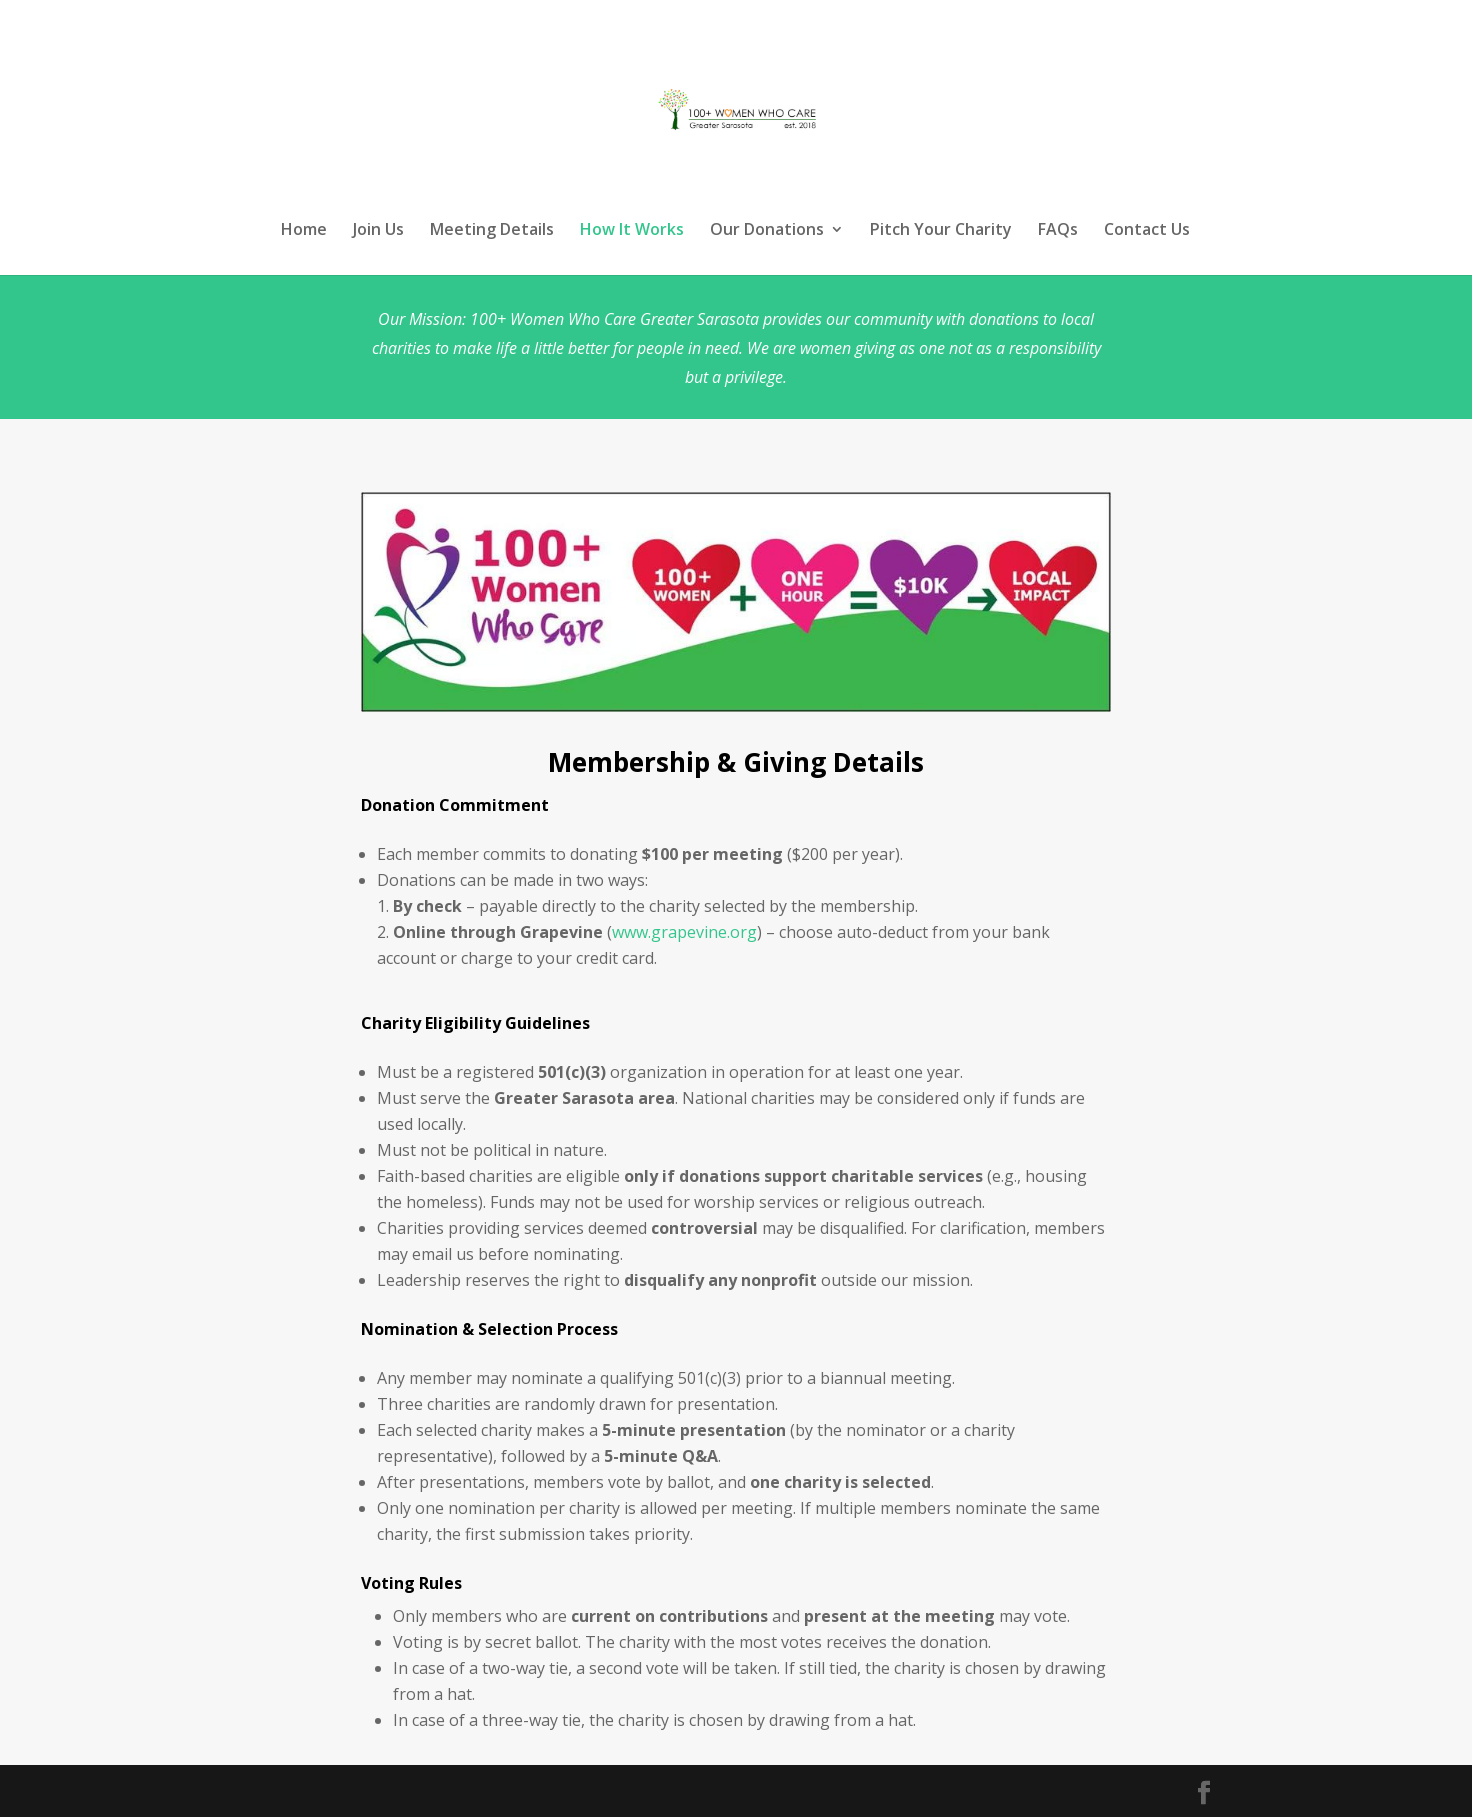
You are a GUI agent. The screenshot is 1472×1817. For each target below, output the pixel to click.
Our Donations (767, 231)
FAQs (1058, 231)
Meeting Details (492, 231)
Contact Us (1147, 231)
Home (304, 231)
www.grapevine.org (684, 932)
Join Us (378, 231)
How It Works (632, 231)
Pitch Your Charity (941, 231)
